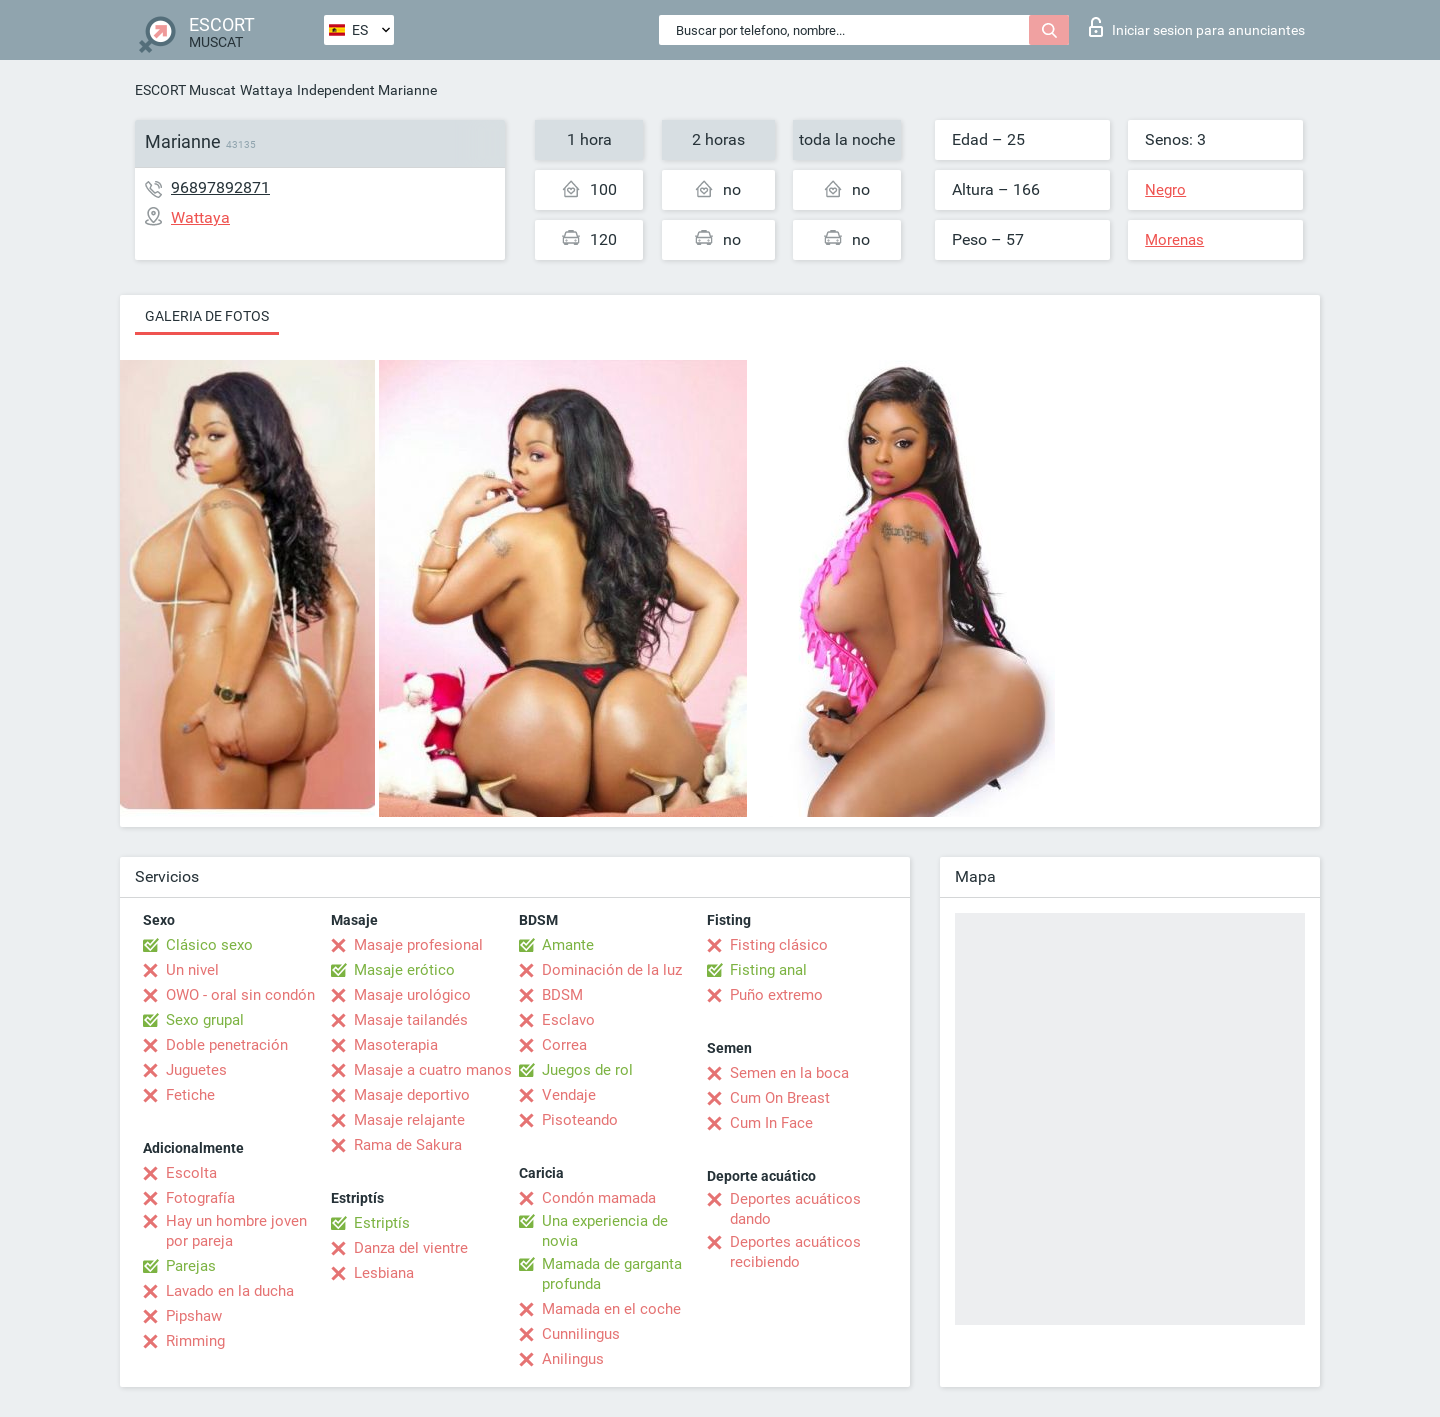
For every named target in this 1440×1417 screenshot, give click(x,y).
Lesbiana (384, 1273)
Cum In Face (771, 1123)
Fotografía (200, 1198)
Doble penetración (227, 1045)
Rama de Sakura (408, 1145)
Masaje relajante (409, 1120)
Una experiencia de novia (605, 1231)
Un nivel (192, 970)
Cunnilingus (581, 1334)
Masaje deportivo (412, 1095)
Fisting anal (768, 970)
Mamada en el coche (611, 1309)
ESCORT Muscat (185, 90)
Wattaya (266, 90)
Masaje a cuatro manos (433, 1070)
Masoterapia (396, 1045)
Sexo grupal (205, 1020)
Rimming (195, 1341)
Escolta (191, 1173)
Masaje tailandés (411, 1020)
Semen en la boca (789, 1073)
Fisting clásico (779, 945)
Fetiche (190, 1095)
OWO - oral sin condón (240, 995)
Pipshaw (194, 1316)
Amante (568, 945)
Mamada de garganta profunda (612, 1274)
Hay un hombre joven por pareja (236, 1231)
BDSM (562, 995)
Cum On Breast (780, 1098)
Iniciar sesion (1197, 27)
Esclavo (568, 1020)
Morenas (1174, 240)
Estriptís (382, 1223)
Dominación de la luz (612, 970)
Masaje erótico (404, 970)
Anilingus (573, 1359)
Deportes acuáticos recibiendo (795, 1252)
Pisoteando (580, 1120)
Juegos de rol (587, 1070)
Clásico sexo (209, 945)
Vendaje (569, 1095)
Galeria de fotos (207, 316)
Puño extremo (776, 995)
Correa (564, 1045)
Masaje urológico (412, 995)
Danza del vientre (411, 1248)
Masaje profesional (418, 945)
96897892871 (220, 187)
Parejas (191, 1266)
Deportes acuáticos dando (795, 1209)
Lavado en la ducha (230, 1291)
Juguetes (196, 1070)
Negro (1165, 190)
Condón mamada (599, 1198)
